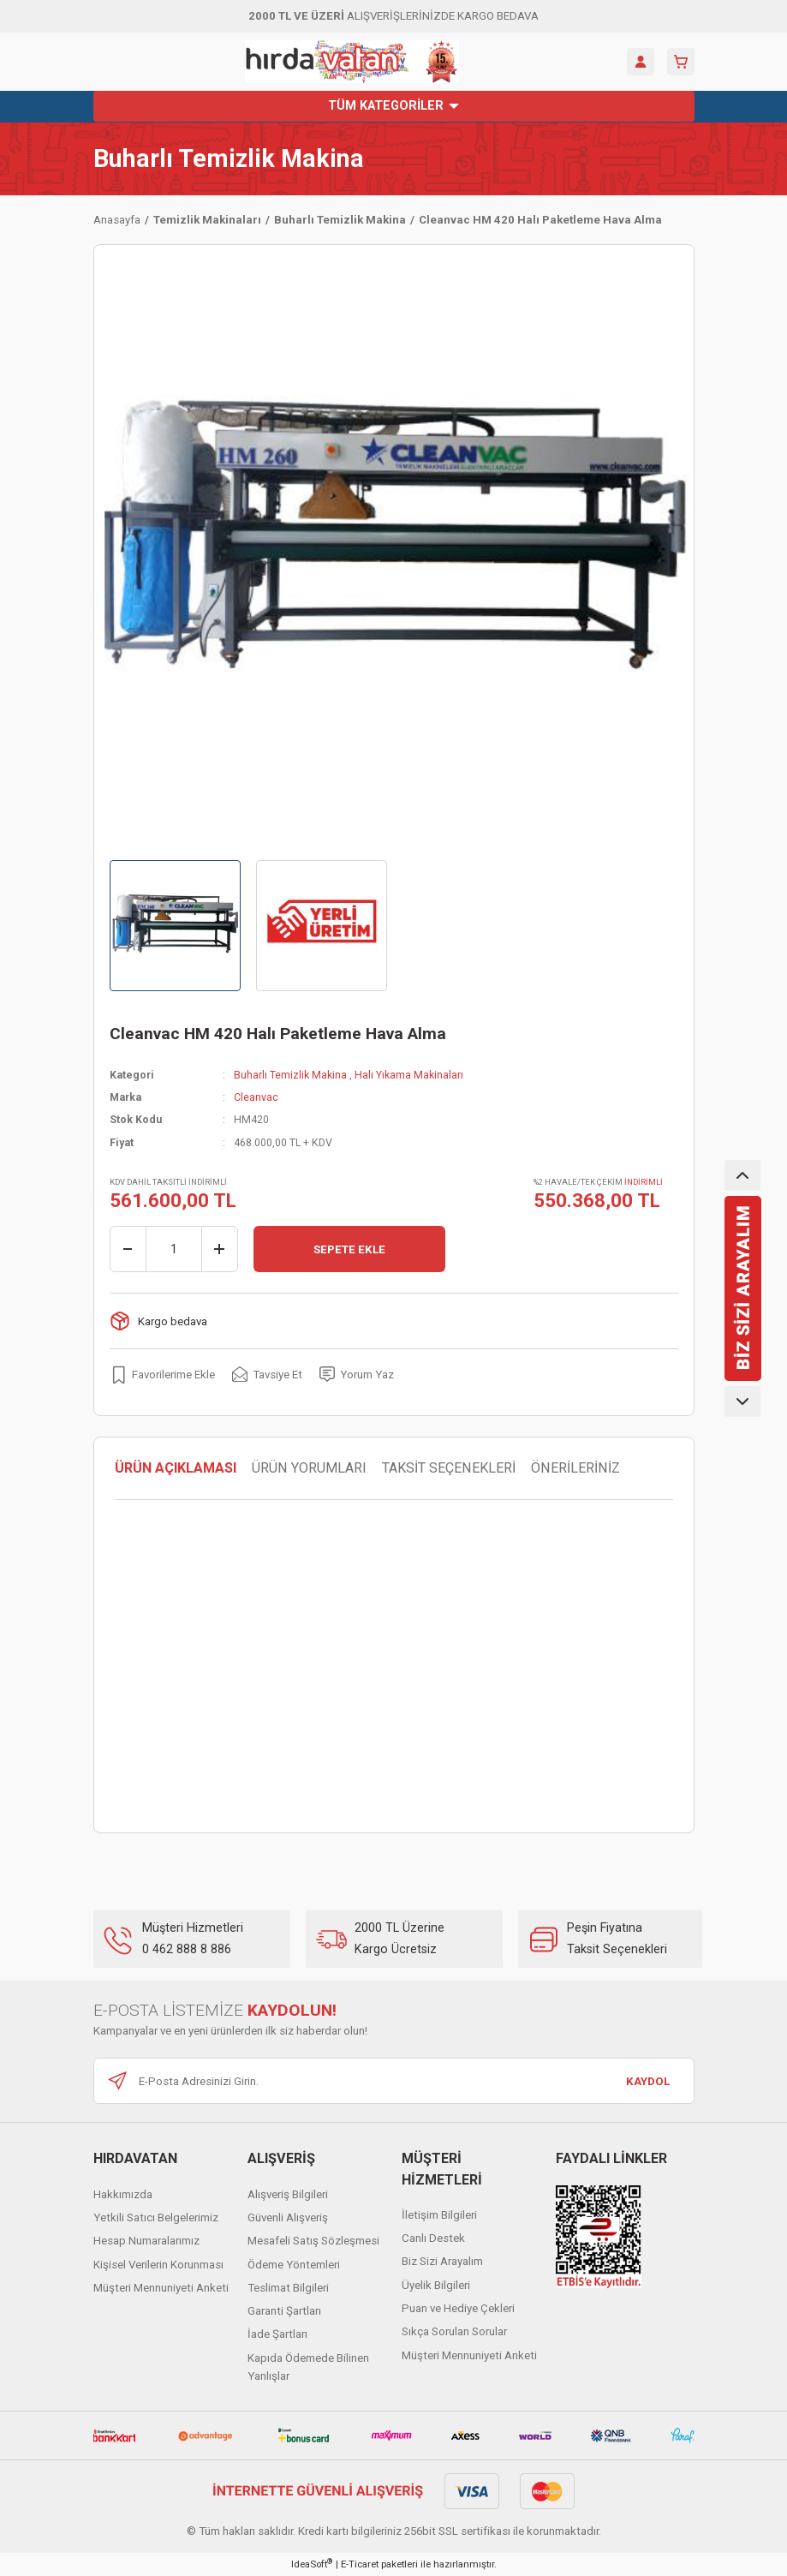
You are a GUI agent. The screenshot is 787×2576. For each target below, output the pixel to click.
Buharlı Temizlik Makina (228, 159)
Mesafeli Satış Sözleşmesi (313, 2240)
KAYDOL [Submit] (648, 2081)
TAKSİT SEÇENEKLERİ (449, 1468)
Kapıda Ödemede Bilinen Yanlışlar (308, 2367)
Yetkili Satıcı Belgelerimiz (155, 2217)
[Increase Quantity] (219, 1249)
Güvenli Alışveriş (287, 2217)
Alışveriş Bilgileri (287, 2194)
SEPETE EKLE (349, 1249)
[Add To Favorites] (162, 1374)
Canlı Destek (433, 2238)
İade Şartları (277, 2334)
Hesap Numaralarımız (146, 2240)
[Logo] (352, 61)
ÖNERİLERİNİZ (575, 1468)
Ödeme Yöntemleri (293, 2264)
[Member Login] (640, 61)
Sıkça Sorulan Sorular (454, 2331)
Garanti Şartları (284, 2310)
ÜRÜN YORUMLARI (309, 1468)
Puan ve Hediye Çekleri (458, 2308)
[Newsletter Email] (394, 2081)
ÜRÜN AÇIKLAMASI (175, 1468)
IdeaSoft (311, 2563)
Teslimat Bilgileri (288, 2287)
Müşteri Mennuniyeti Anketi (161, 2287)
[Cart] (681, 61)
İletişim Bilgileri (439, 2214)
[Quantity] (173, 1249)
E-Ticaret (360, 2564)
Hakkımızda (122, 2194)
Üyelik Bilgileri (436, 2285)
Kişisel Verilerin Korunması (158, 2264)
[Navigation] (394, 106)
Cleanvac (256, 1097)
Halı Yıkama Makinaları (409, 1075)
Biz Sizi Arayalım (442, 2261)
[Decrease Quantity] (128, 1249)
